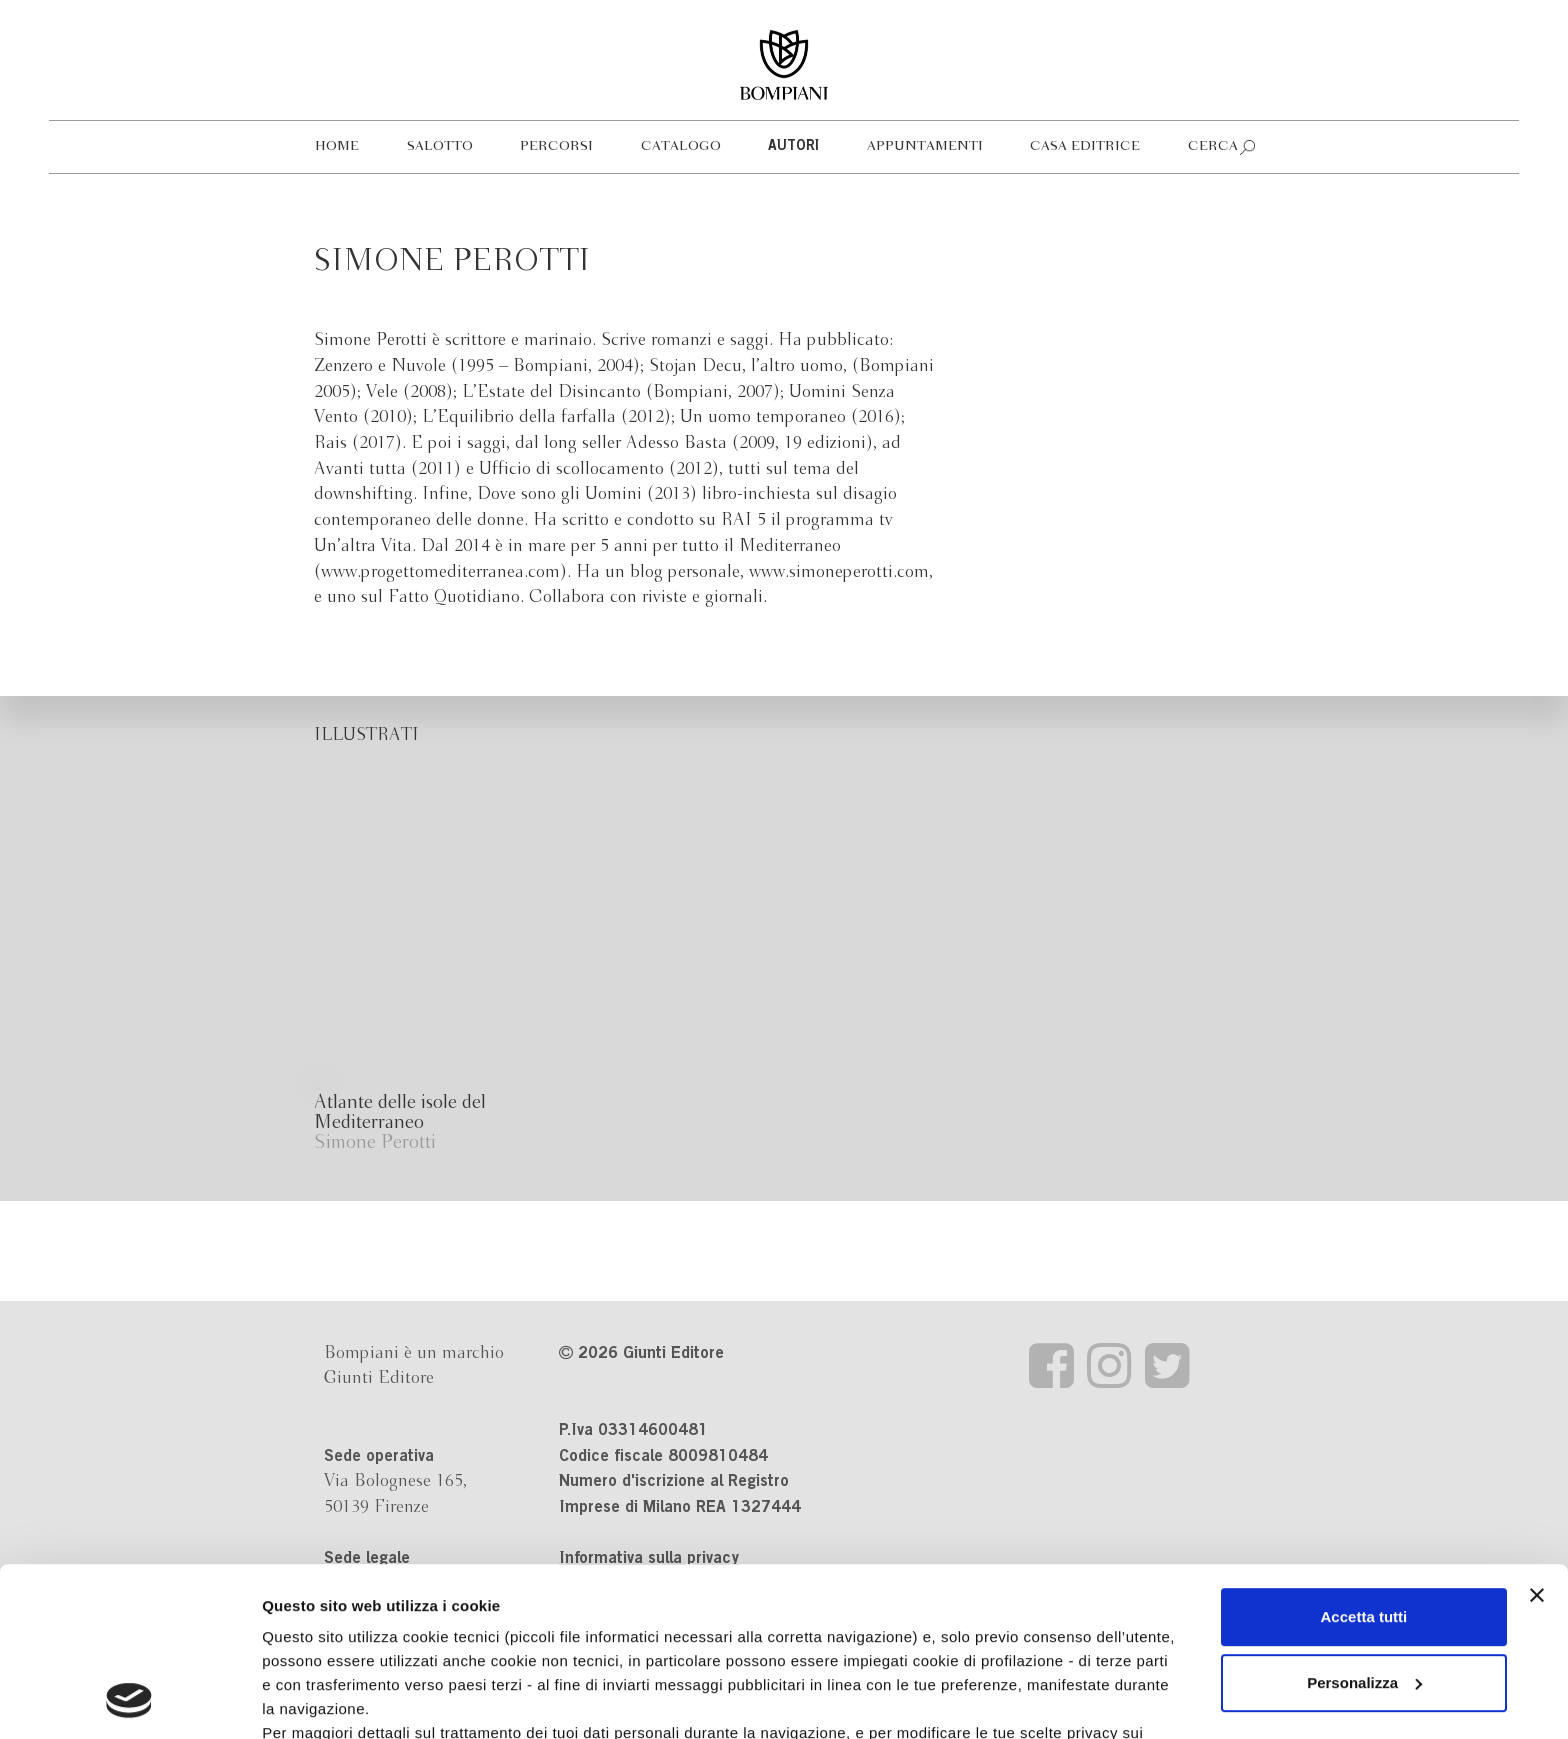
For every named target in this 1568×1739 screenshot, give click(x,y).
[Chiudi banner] (1537, 1437)
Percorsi (556, 146)
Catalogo (681, 146)
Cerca (1213, 146)
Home (337, 146)
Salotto (440, 146)
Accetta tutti (1364, 1458)
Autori (793, 147)
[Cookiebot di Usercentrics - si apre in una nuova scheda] (129, 1700)
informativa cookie (637, 1598)
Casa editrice (1085, 146)
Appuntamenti (925, 146)
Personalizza (1364, 1524)
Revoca (1032, 1646)
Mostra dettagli (316, 1699)
